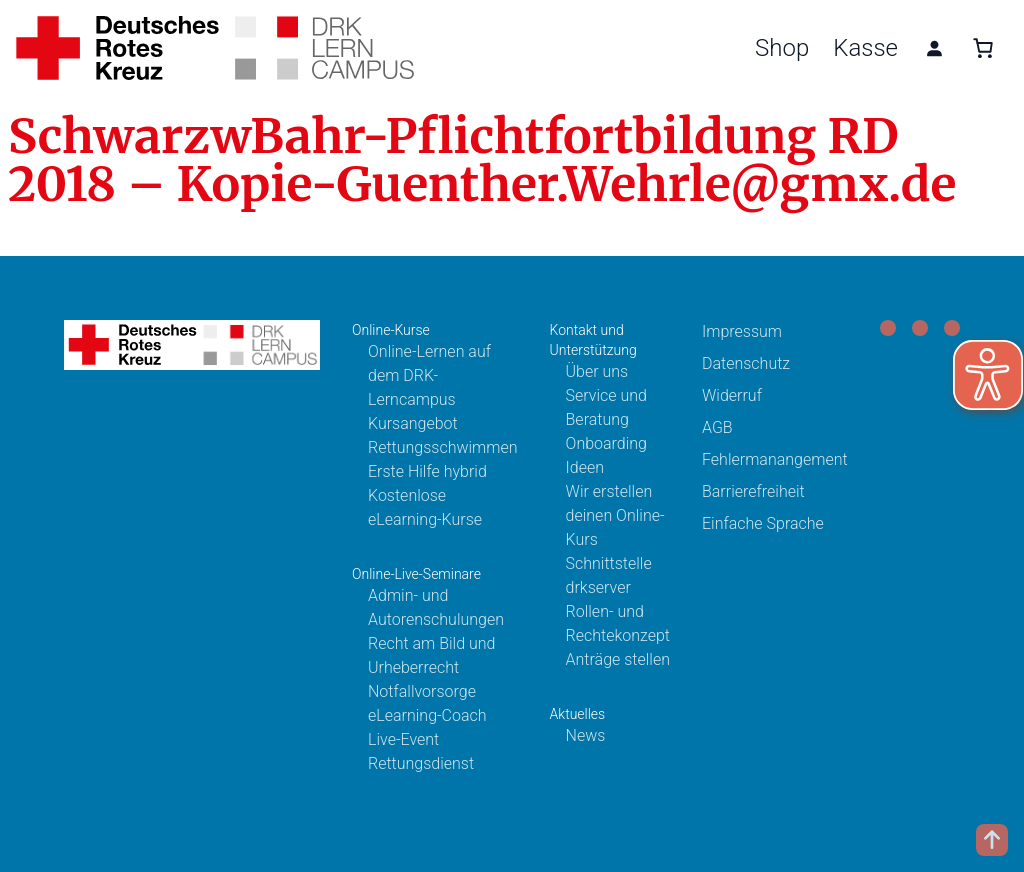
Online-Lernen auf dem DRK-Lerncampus (429, 375)
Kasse (865, 48)
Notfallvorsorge (422, 691)
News (586, 735)
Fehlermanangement (775, 459)
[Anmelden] (934, 48)
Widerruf (732, 395)
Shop (782, 48)
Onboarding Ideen (606, 455)
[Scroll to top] (992, 840)
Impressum (742, 331)
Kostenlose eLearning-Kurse (425, 507)
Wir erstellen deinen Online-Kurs (615, 515)
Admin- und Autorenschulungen (436, 607)
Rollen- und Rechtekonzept (618, 623)
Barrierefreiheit (753, 491)
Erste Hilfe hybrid (427, 471)
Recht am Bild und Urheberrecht (431, 655)
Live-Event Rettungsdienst (421, 751)
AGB (717, 427)
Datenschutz (746, 363)
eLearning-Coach (427, 715)
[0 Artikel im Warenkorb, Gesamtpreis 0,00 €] (983, 48)
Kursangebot (413, 423)
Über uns (597, 371)
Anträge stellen (618, 659)
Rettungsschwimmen (443, 447)
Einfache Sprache (763, 523)
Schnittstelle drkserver (609, 575)
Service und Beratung (606, 407)
